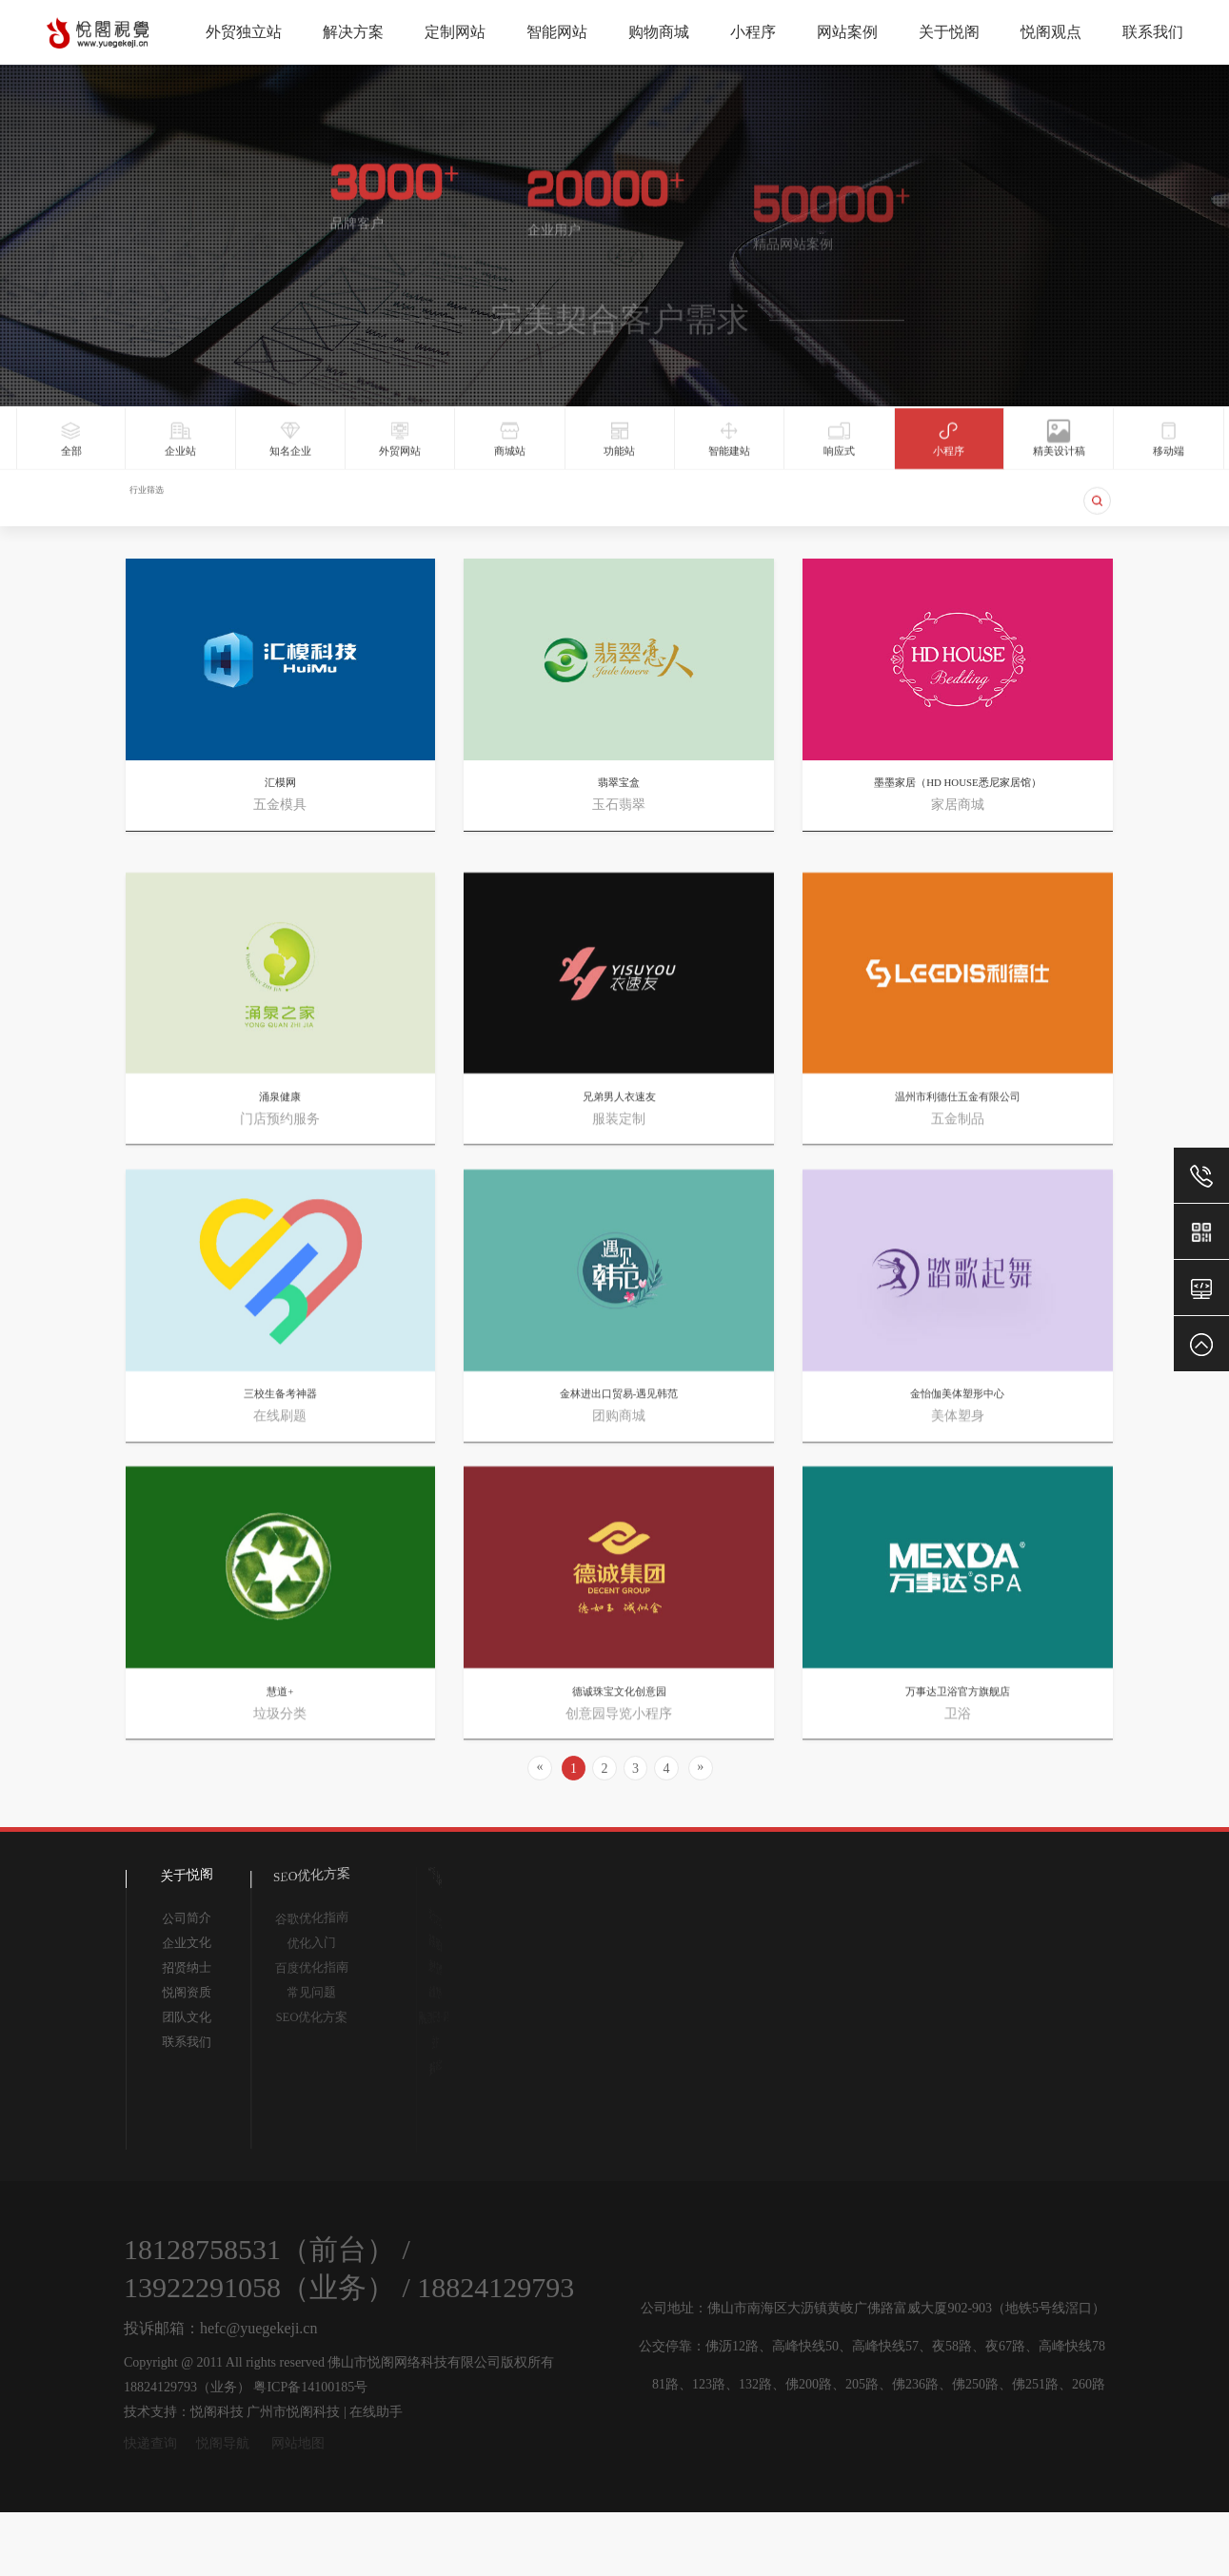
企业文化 (185, 1942)
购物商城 (658, 32)
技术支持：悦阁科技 (184, 2412)
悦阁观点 (1051, 32)
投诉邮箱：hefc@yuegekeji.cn (221, 2328)
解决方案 (353, 32)
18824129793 (495, 2287)
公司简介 (185, 1917)
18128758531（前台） (259, 2249)
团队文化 (185, 2017)
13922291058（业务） (259, 2287)
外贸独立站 (244, 32)
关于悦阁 (949, 32)
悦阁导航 (222, 2443)
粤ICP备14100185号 (310, 2387)
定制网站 (455, 32)
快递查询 (150, 2443)
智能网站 (556, 32)
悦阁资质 (185, 1991)
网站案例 (847, 32)
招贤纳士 (185, 1966)
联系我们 (1152, 32)
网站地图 (298, 2443)
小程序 (753, 32)
